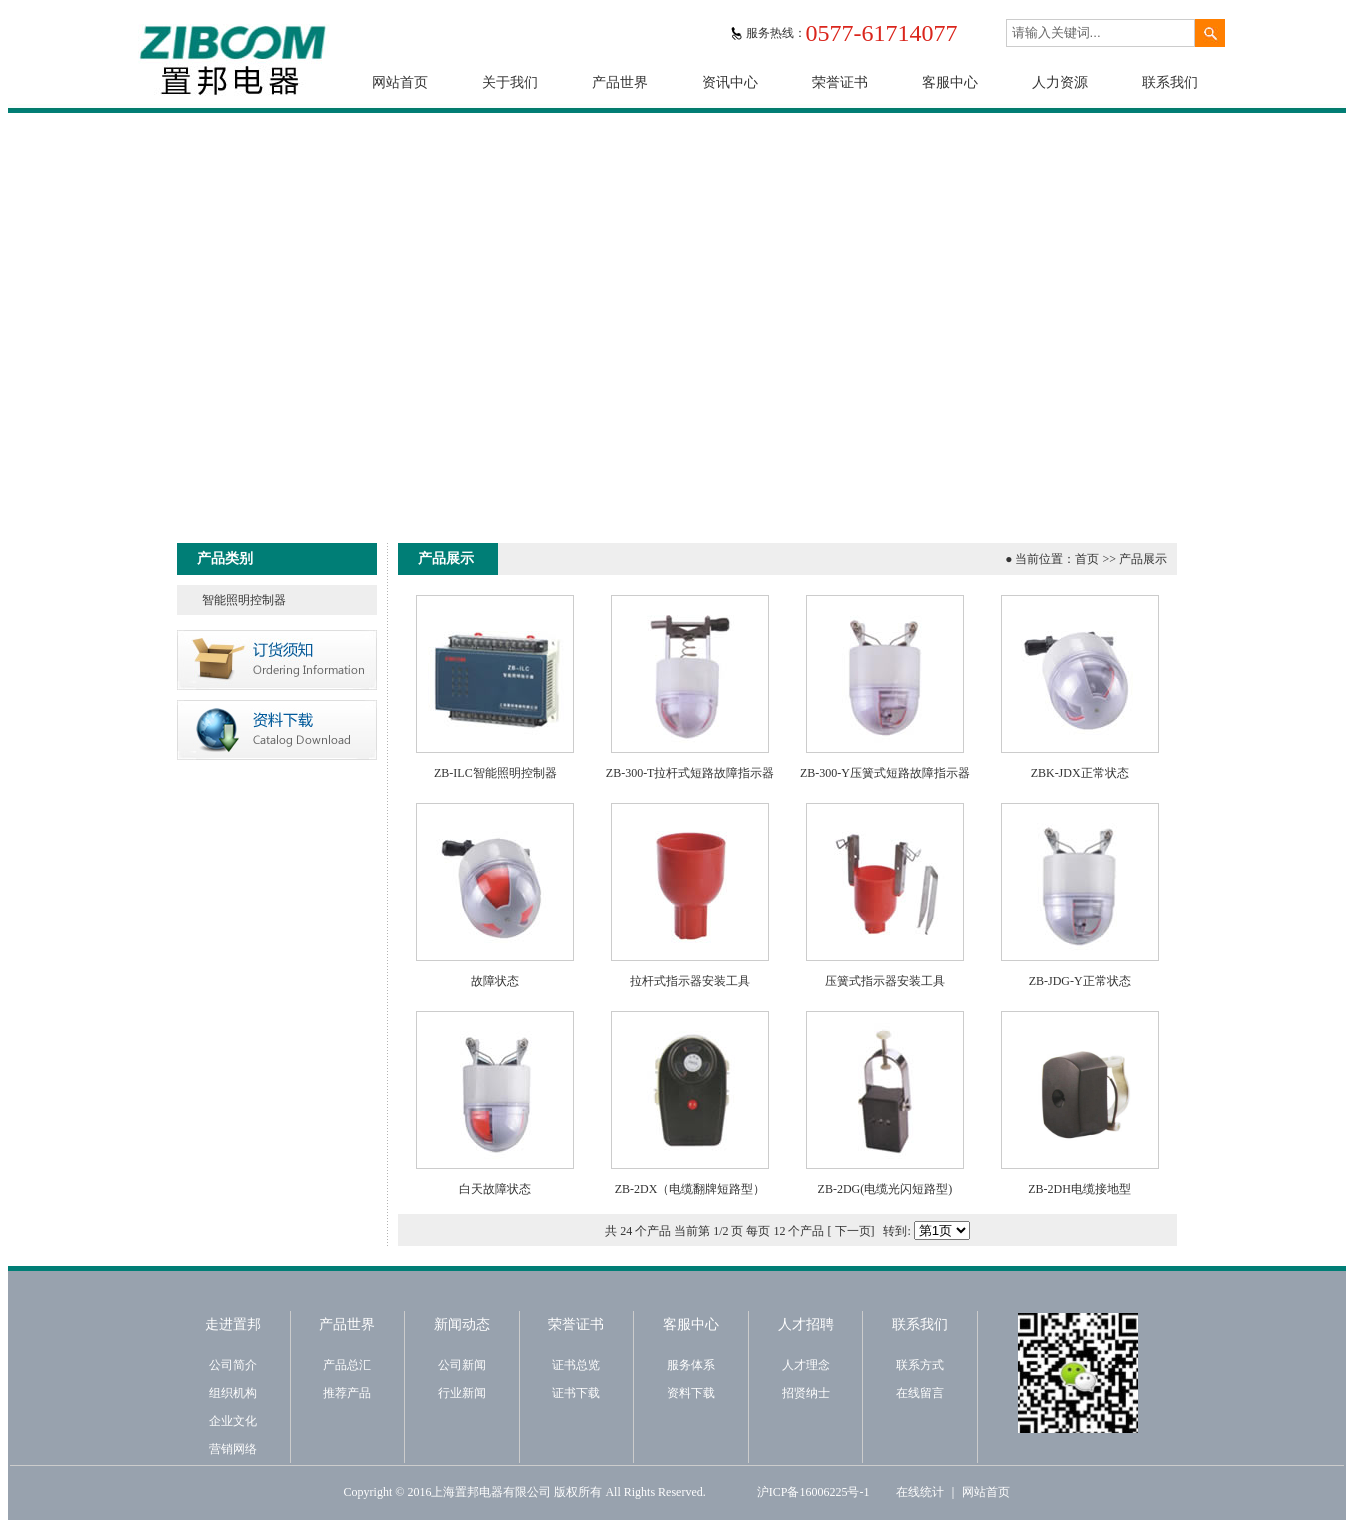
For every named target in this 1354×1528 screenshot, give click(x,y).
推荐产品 (347, 1393)
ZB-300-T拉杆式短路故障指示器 (690, 773)
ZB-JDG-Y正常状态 (1080, 981)
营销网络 (233, 1449)
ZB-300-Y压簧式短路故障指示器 (885, 773)
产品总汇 (347, 1365)
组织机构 (233, 1393)
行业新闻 (462, 1393)
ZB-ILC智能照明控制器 (495, 773)
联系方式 (920, 1365)
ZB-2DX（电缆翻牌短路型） (690, 1189)
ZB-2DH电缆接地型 (1079, 1189)
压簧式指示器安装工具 (885, 981)
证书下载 (576, 1393)
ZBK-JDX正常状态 (1080, 773)
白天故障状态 (495, 1189)
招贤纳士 (806, 1393)
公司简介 (233, 1365)
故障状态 (495, 981)
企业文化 (233, 1421)
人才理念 (806, 1365)
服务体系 (691, 1365)
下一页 (853, 1231)
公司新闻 (462, 1365)
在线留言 (920, 1393)
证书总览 (576, 1365)
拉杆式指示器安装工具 (690, 981)
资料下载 (691, 1393)
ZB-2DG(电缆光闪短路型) (885, 1189)
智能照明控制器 (244, 600)
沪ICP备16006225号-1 (813, 1492)
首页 (1087, 559)
